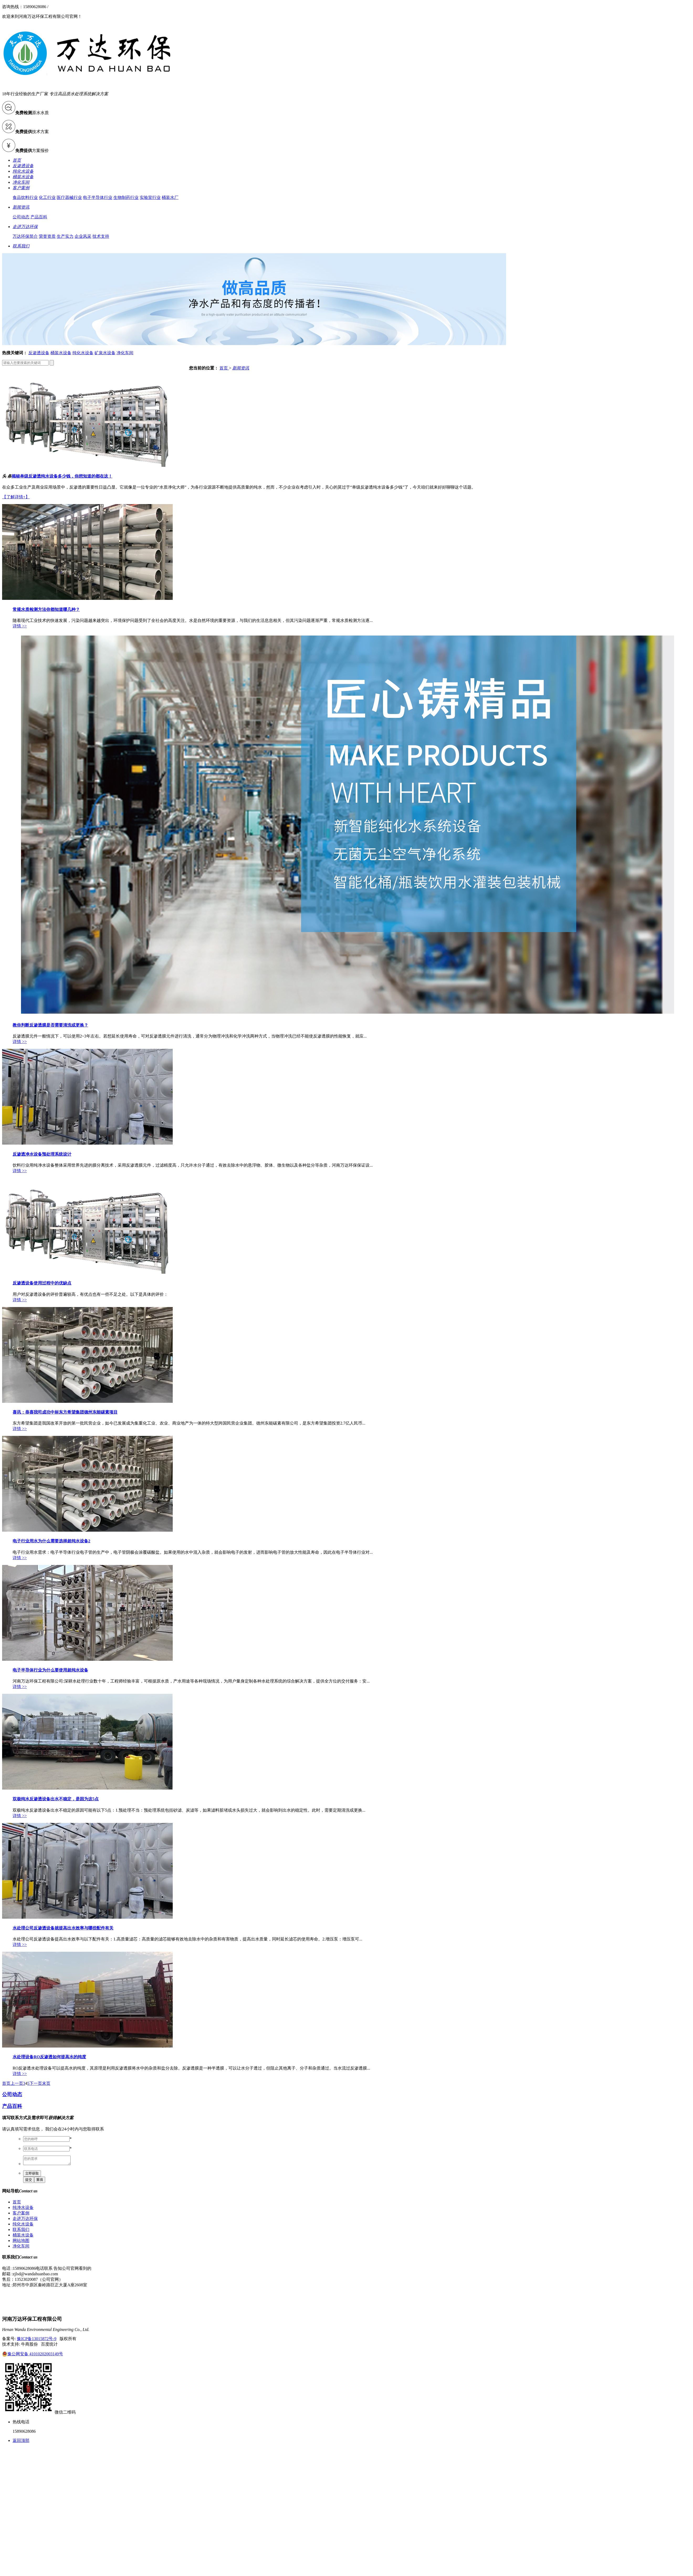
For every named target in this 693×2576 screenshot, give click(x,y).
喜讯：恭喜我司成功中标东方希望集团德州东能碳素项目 (65, 1412)
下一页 (35, 2083)
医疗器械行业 (69, 197)
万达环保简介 (25, 236)
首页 (224, 368)
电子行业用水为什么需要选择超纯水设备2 (51, 1541)
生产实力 (65, 236)
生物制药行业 (126, 197)
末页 (46, 2083)
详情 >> (20, 626)
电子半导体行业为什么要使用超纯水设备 (50, 1670)
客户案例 (21, 2214)
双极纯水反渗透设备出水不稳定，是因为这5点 (56, 1799)
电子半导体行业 (97, 197)
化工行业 (47, 197)
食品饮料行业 (25, 197)
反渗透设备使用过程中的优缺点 (42, 1283)
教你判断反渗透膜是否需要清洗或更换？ (50, 1025)
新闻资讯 (240, 368)
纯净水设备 (23, 2209)
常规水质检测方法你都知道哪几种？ (46, 609)
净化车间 (125, 353)
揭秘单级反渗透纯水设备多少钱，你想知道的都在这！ (62, 476)
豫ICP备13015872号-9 (36, 2340)
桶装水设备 (60, 353)
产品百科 (38, 217)
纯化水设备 (82, 353)
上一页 (16, 2083)
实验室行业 (150, 197)
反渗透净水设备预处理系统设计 (42, 1154)
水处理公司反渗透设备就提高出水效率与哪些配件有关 (63, 1928)
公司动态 (21, 217)
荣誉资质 (47, 236)
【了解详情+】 (16, 497)
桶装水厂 (170, 197)
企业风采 (83, 236)
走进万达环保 (25, 2220)
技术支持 (100, 236)
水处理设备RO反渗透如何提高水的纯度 (49, 2057)
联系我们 (21, 2231)
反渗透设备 (38, 353)
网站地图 (21, 2242)
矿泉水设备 (105, 353)
